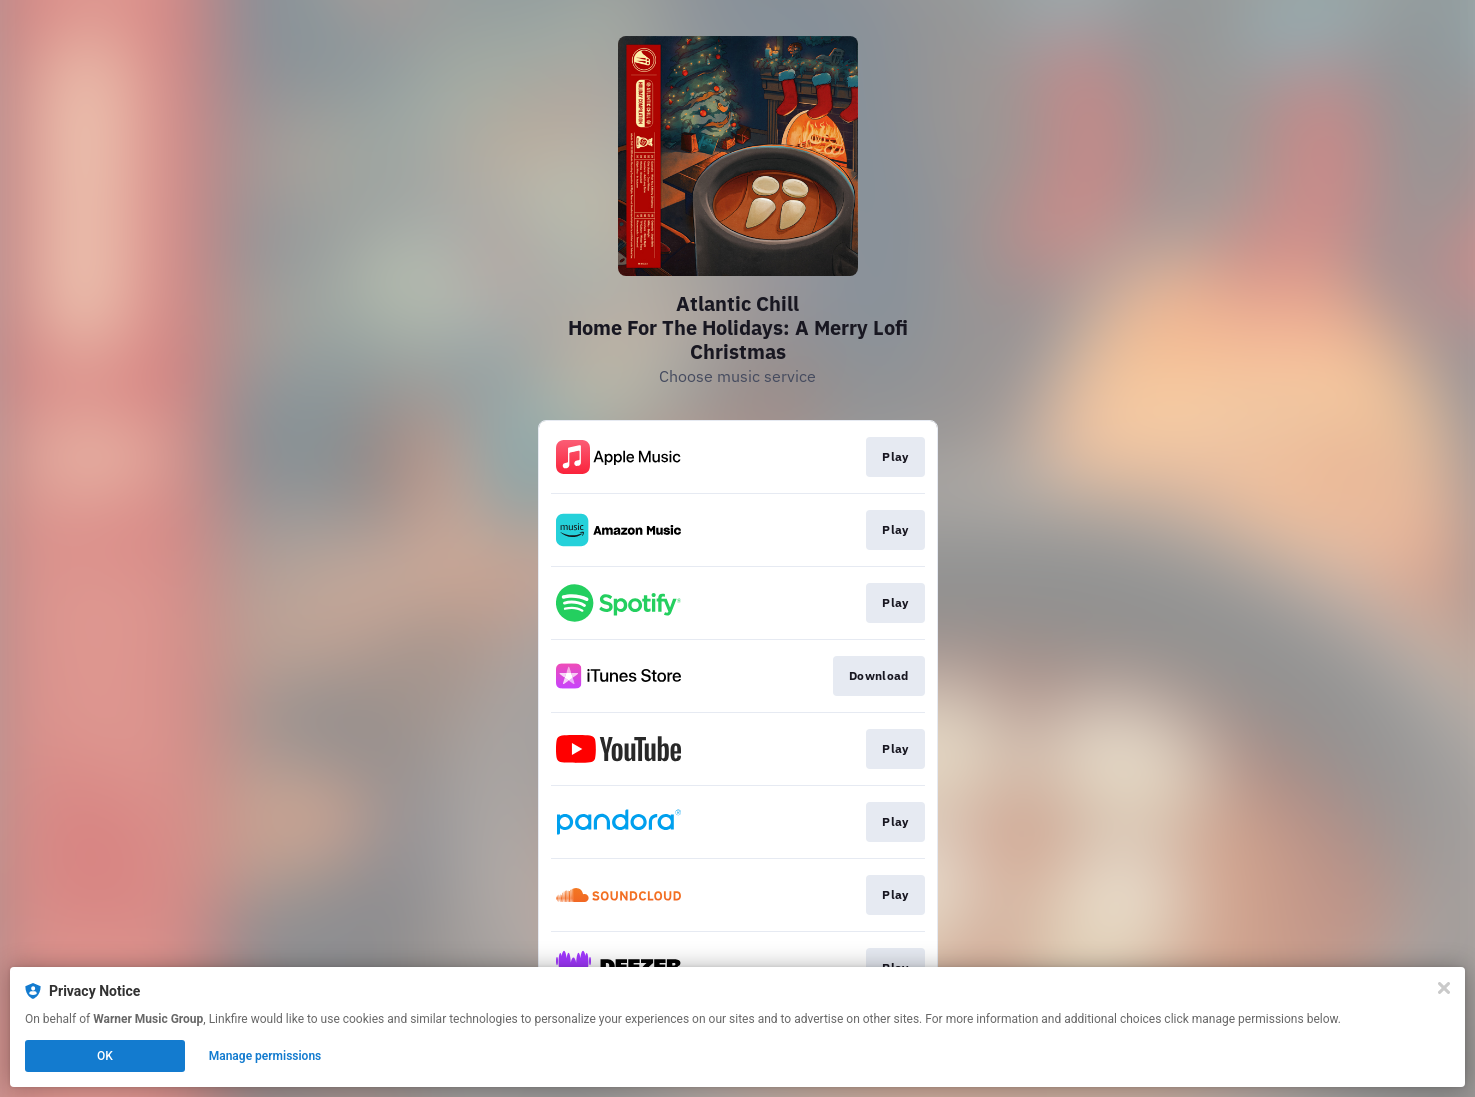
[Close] (1444, 988)
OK (105, 1056)
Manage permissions (265, 1056)
